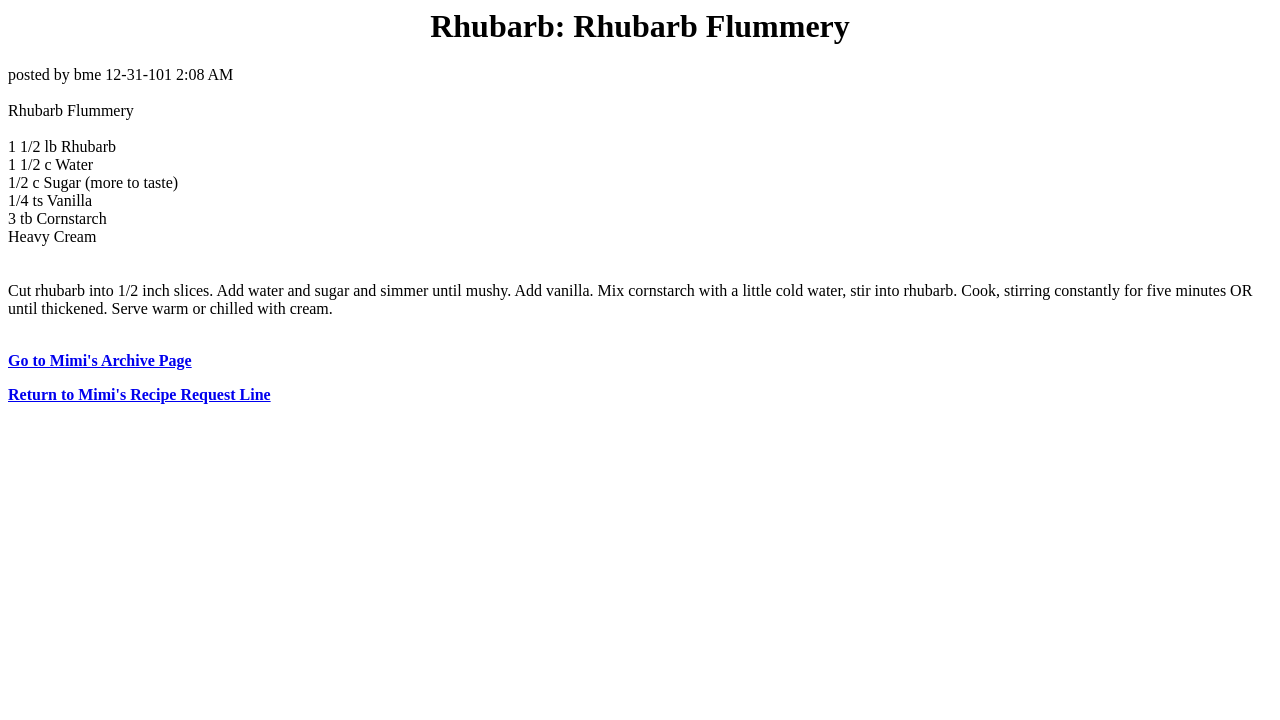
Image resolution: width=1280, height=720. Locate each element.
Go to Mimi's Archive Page (100, 360)
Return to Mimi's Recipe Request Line (139, 394)
